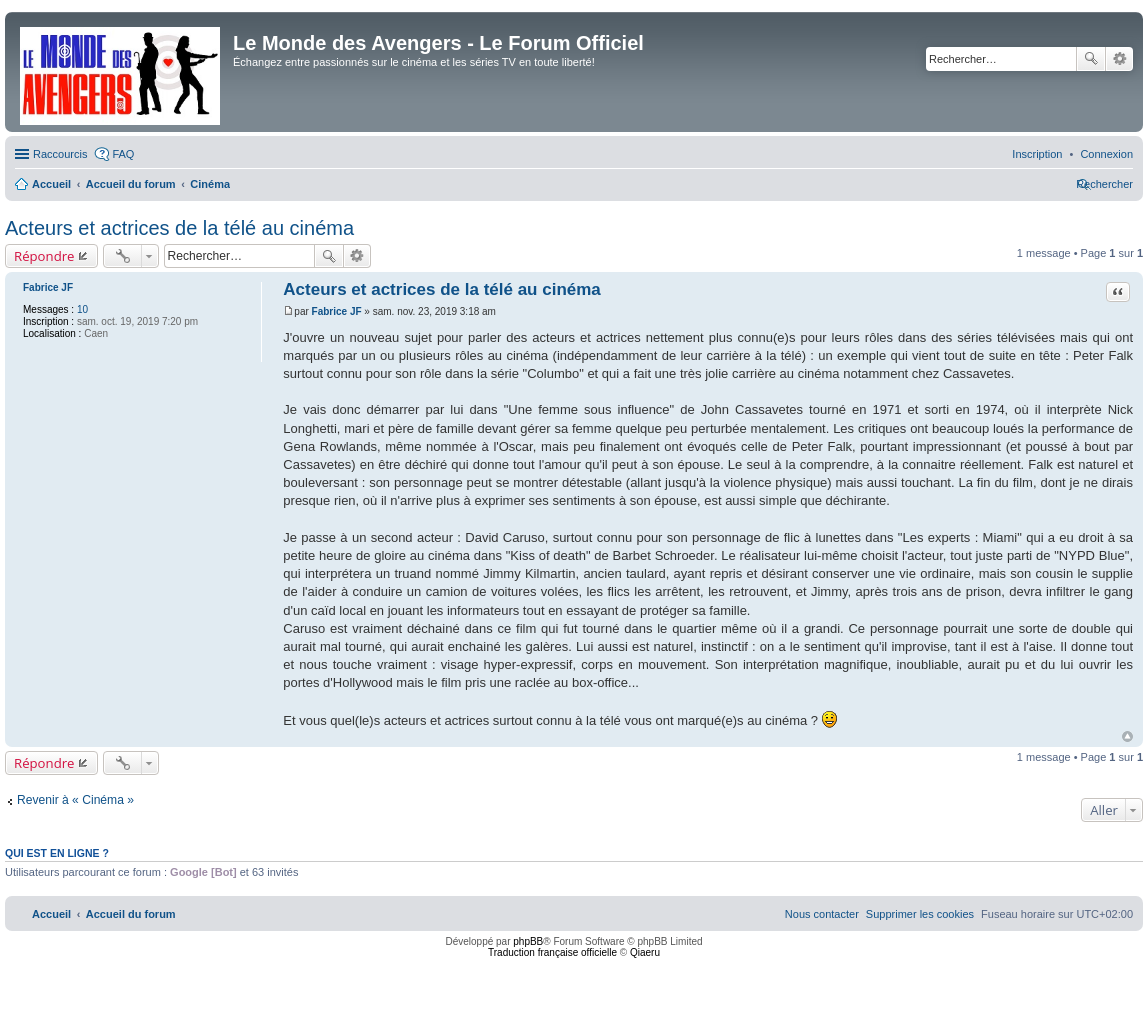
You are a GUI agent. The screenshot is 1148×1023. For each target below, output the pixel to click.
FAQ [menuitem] (123, 154)
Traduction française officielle (552, 952)
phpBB (528, 941)
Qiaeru (645, 952)
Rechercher (1091, 59)
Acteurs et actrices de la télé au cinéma (179, 228)
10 (82, 309)
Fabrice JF (48, 287)
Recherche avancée (1119, 59)
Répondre (44, 256)
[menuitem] (1106, 154)
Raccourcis (60, 154)
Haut (1127, 736)
